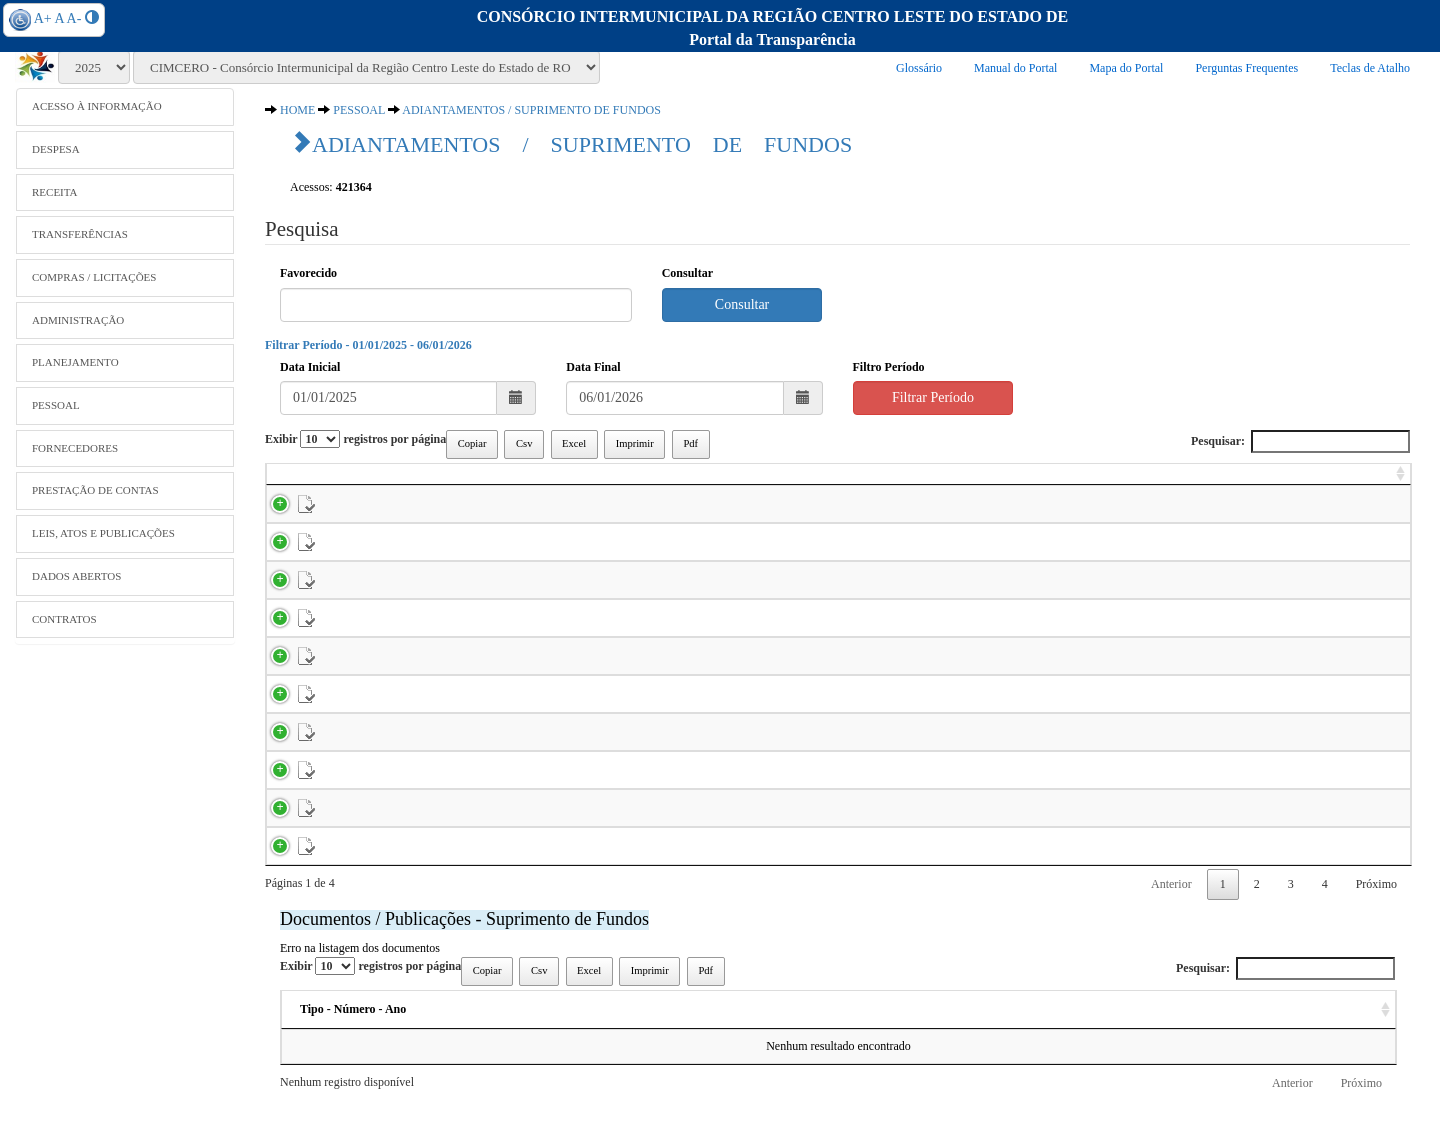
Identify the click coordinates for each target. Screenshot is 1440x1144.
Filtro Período (889, 367)
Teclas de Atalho (1370, 68)
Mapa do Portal (1126, 68)
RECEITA (55, 192)
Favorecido (308, 273)
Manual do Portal (1015, 68)
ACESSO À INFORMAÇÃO (97, 106)
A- (74, 18)
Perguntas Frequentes (1246, 68)
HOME (297, 110)
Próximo (1376, 929)
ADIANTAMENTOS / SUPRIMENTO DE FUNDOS (531, 110)
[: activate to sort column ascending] (287, 483)
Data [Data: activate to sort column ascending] (1020, 1054)
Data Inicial (310, 367)
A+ (43, 18)
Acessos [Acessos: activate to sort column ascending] (1171, 1054)
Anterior (1171, 929)
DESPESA (56, 149)
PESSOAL (56, 405)
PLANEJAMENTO (75, 362)
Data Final (593, 367)
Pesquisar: (1300, 441)
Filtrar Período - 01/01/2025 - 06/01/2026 (368, 345)
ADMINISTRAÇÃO (78, 320)
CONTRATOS (64, 619)
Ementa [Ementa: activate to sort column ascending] (849, 1054)
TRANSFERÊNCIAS (80, 234)
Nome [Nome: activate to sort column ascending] (527, 482)
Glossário (919, 68)
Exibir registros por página (355, 439)
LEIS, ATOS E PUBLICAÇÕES (103, 533)
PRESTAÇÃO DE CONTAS (95, 490)
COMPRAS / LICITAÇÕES (94, 277)
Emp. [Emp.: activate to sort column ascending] (387, 482)
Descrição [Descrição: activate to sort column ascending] (654, 1054)
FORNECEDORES (75, 448)
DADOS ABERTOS (76, 576)
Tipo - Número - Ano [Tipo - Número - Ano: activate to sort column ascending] (353, 1054)
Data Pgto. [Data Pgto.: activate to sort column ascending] (1207, 482)
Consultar (687, 273)
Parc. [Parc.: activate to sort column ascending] (456, 482)
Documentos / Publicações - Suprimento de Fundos (464, 964)
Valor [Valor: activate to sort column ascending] (1378, 482)
